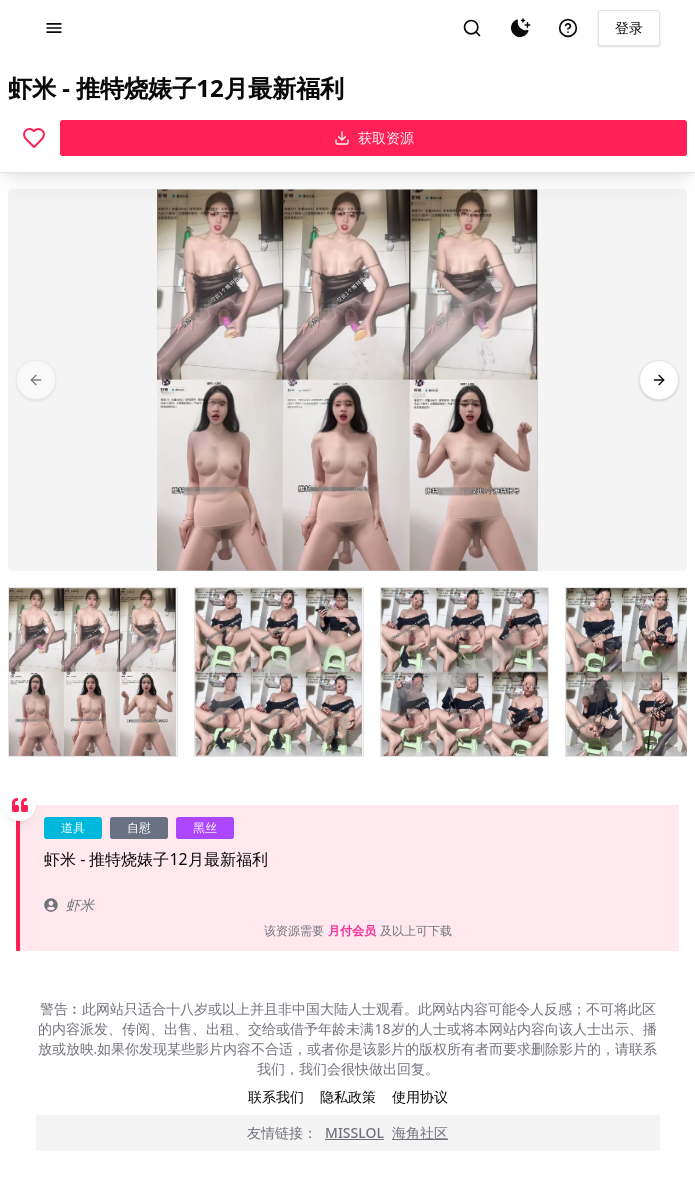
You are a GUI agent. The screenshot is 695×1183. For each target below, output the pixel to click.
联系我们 (276, 1096)
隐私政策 (348, 1096)
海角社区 (420, 1132)
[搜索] (472, 28)
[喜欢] (34, 138)
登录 (629, 27)
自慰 (139, 827)
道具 (73, 827)
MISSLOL (354, 1132)
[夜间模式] (520, 28)
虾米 (69, 904)
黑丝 (205, 827)
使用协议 (420, 1096)
